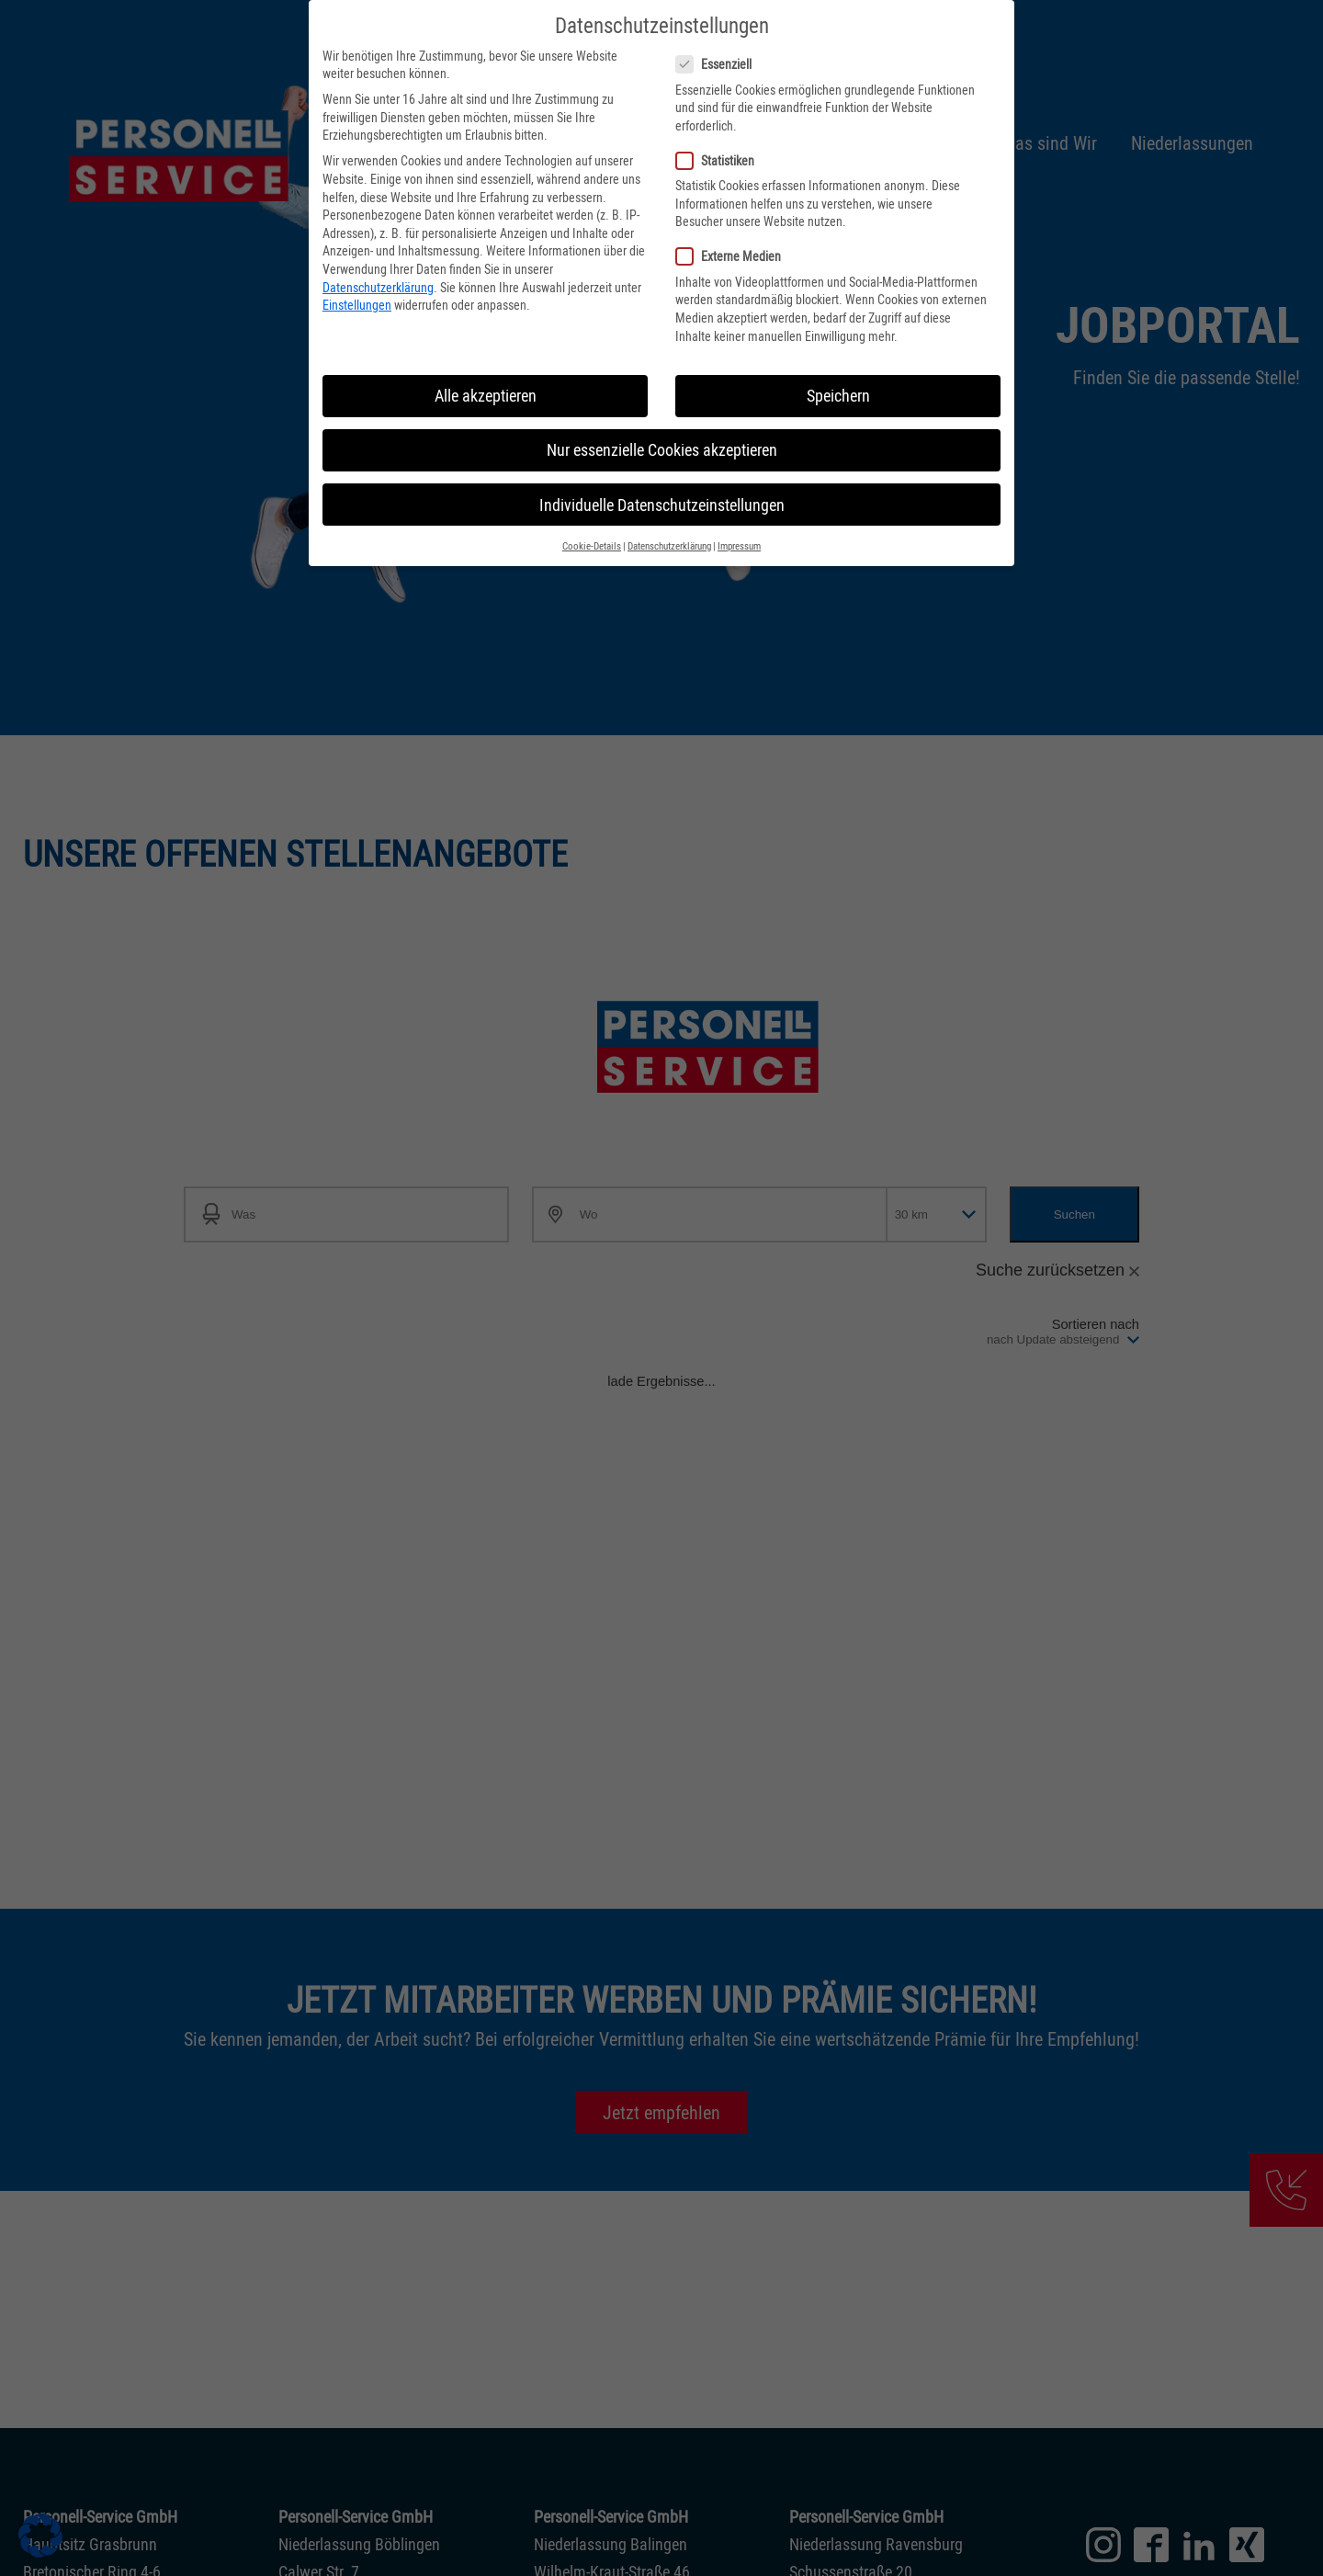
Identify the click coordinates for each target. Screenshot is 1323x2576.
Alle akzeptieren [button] (486, 381)
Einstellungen (356, 291)
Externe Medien (728, 242)
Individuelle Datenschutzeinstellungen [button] (662, 491)
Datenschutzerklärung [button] (669, 533)
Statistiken (714, 146)
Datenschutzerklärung (378, 272)
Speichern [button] (838, 381)
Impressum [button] (739, 533)
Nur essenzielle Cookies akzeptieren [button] (662, 436)
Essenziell (713, 50)
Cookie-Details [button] (591, 533)
